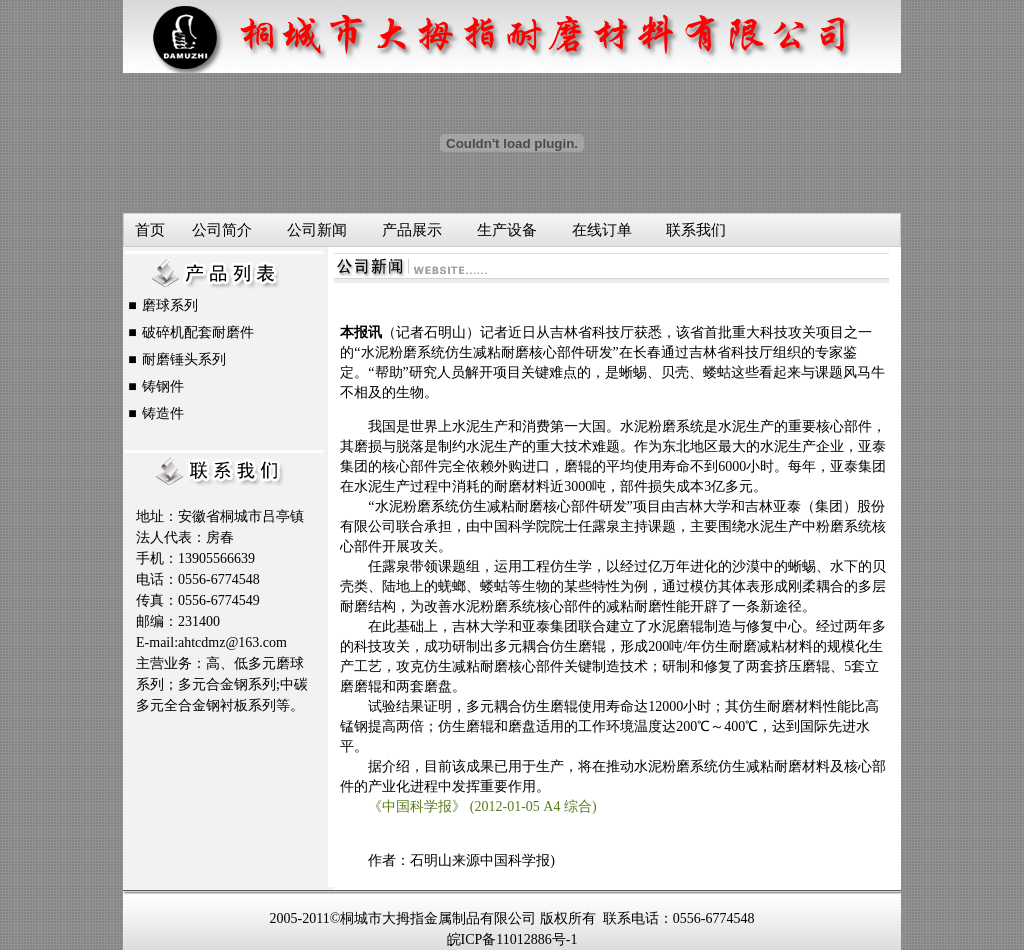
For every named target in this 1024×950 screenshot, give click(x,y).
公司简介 (222, 230)
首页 (150, 230)
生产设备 (507, 230)
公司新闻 (317, 230)
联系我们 (696, 230)
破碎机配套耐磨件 (198, 332)
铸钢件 (163, 386)
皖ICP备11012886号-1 (512, 939)
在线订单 (602, 230)
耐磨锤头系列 (184, 359)
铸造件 (163, 413)
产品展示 (412, 230)
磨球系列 (170, 305)
